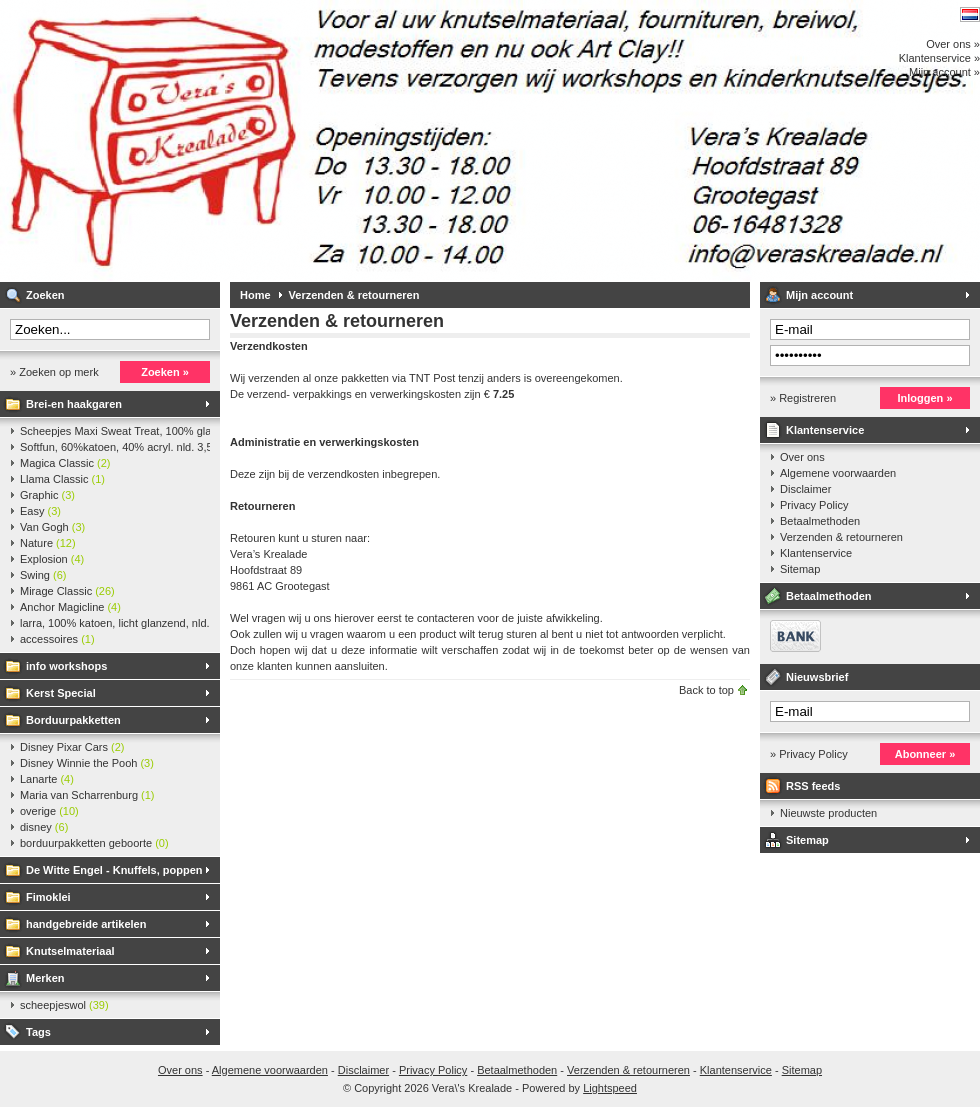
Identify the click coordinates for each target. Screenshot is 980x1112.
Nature (48, 543)
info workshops (66, 666)
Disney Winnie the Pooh (87, 763)
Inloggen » (925, 398)
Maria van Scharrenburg (87, 795)
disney (44, 827)
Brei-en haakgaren (74, 404)
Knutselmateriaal (70, 951)
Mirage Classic (67, 591)
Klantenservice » (939, 58)
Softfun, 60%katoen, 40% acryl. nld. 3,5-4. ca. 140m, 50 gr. (115, 447)
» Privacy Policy (809, 754)
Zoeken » (165, 372)
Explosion (52, 559)
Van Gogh (52, 527)
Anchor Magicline (70, 607)
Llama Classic (62, 479)
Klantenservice (825, 430)
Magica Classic (65, 463)
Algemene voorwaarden (838, 473)
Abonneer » (925, 754)
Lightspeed (610, 1088)
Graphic (47, 495)
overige (49, 811)
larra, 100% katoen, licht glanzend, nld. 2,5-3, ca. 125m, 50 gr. (115, 623)
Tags (38, 1032)
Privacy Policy (814, 505)
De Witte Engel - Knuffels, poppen (114, 870)
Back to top (706, 690)
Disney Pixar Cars (72, 747)
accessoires (57, 639)
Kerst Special (61, 693)
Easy (40, 511)
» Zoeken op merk (54, 372)
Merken (45, 978)
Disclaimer (805, 489)
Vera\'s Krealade (265, 140)
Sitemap (800, 569)
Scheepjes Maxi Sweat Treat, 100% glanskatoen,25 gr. (115, 431)
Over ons (802, 457)
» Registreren (803, 398)
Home (255, 295)
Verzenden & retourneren (354, 295)
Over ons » (953, 44)
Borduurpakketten (73, 720)
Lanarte (47, 779)
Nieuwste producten (828, 813)
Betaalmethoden (820, 521)
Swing (43, 575)
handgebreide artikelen (86, 924)
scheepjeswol (64, 1005)
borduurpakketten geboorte (94, 843)
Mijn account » (944, 72)
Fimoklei (48, 897)
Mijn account (819, 295)
